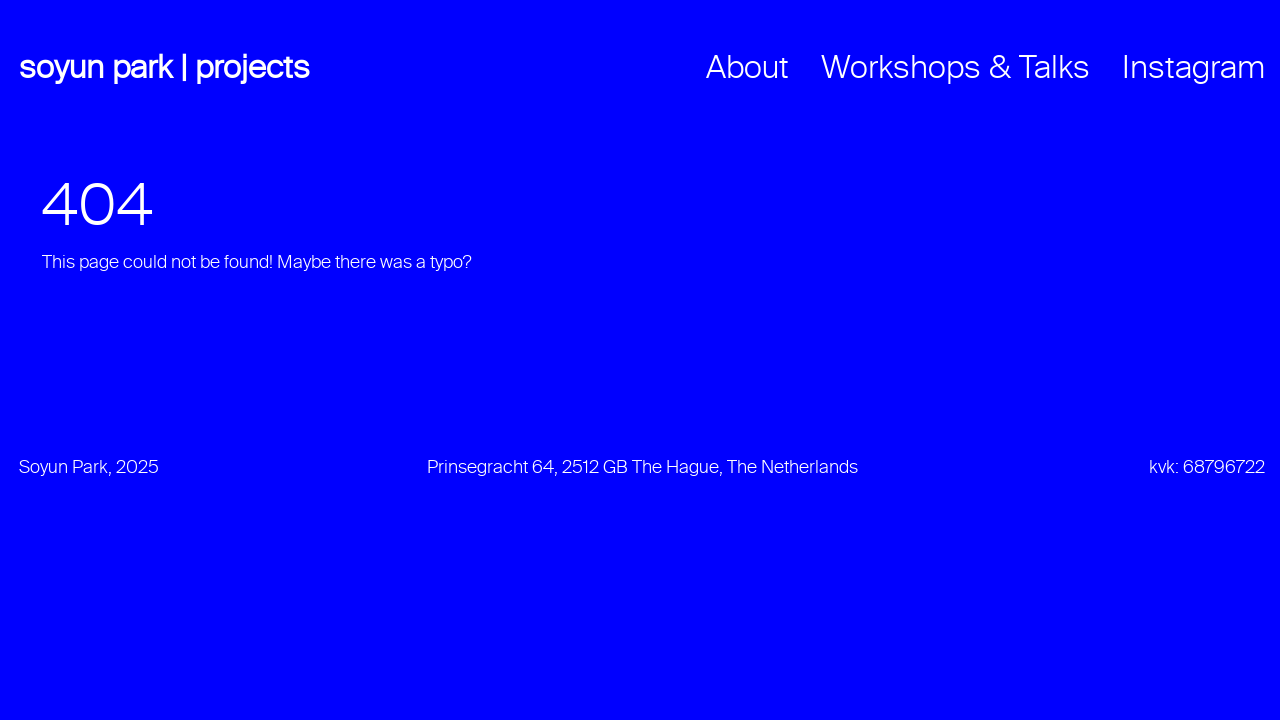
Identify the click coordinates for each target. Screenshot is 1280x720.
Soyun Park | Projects (164, 69)
